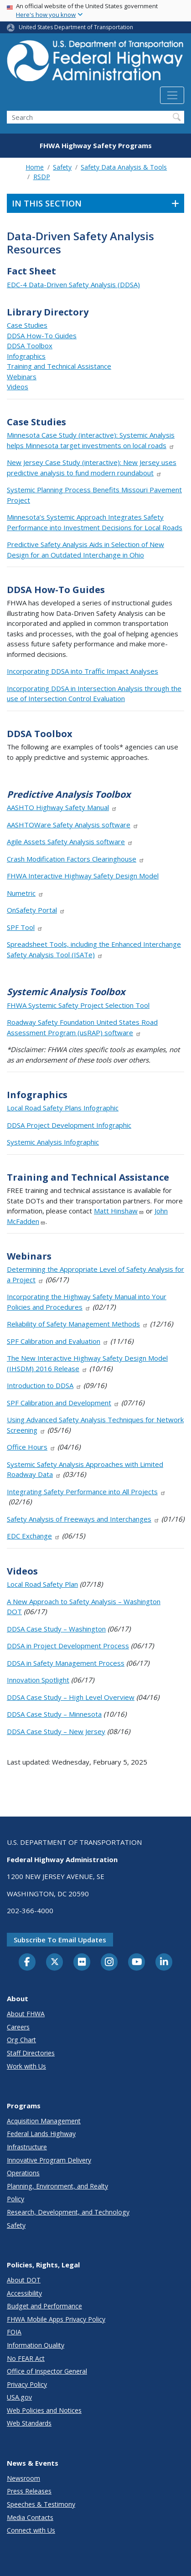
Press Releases (29, 2491)
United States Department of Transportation (76, 27)
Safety (62, 167)
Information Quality (35, 2345)
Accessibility (24, 2293)
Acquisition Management (44, 2121)
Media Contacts (30, 2517)
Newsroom (23, 2478)
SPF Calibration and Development (63, 1402)
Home (35, 167)
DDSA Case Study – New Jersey (56, 1731)
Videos (17, 386)
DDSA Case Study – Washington (56, 1628)
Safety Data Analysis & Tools (124, 167)
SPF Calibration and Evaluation (57, 1341)
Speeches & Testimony (41, 2504)
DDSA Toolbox (29, 345)
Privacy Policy (27, 2384)
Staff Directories (31, 2053)
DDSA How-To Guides (42, 335)
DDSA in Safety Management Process (65, 1662)
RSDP (41, 176)
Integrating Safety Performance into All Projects (86, 1491)
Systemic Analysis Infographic (53, 1141)
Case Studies (27, 325)
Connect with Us (31, 2530)
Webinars (21, 376)
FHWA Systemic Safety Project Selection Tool (78, 1005)
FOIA (14, 2332)
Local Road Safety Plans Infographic (63, 1107)
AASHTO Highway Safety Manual (62, 807)
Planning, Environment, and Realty (57, 2186)
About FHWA (26, 2013)
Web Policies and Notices (44, 2410)
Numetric (25, 893)
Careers (18, 2027)
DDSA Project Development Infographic (69, 1125)
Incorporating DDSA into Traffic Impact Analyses (82, 671)
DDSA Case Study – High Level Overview (70, 1697)
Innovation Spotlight (38, 1679)
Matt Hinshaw (119, 1210)
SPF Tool (25, 927)
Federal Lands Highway (41, 2133)
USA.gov (19, 2397)
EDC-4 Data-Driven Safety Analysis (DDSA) (73, 284)
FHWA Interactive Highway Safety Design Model (83, 875)
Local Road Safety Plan (42, 1584)
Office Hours (31, 1446)
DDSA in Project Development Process (68, 1645)
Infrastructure (27, 2146)
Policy (15, 2198)
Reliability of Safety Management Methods (77, 1323)
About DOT (24, 2280)
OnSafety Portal (36, 909)
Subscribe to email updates (60, 1939)
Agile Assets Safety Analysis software (70, 841)
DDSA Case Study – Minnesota (54, 1714)
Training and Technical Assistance (59, 366)
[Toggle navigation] (172, 95)
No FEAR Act (26, 2358)
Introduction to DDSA (44, 1385)
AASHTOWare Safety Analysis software (73, 824)
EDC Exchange (33, 1535)
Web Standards (29, 2423)
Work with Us (26, 2066)
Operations (23, 2172)
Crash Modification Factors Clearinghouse (76, 858)
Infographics (26, 356)
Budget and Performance (44, 2306)
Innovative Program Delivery (49, 2160)
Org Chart (21, 2039)
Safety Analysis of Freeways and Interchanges (83, 1518)
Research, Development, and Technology (68, 2212)
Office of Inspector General (47, 2371)
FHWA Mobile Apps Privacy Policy (56, 2319)
